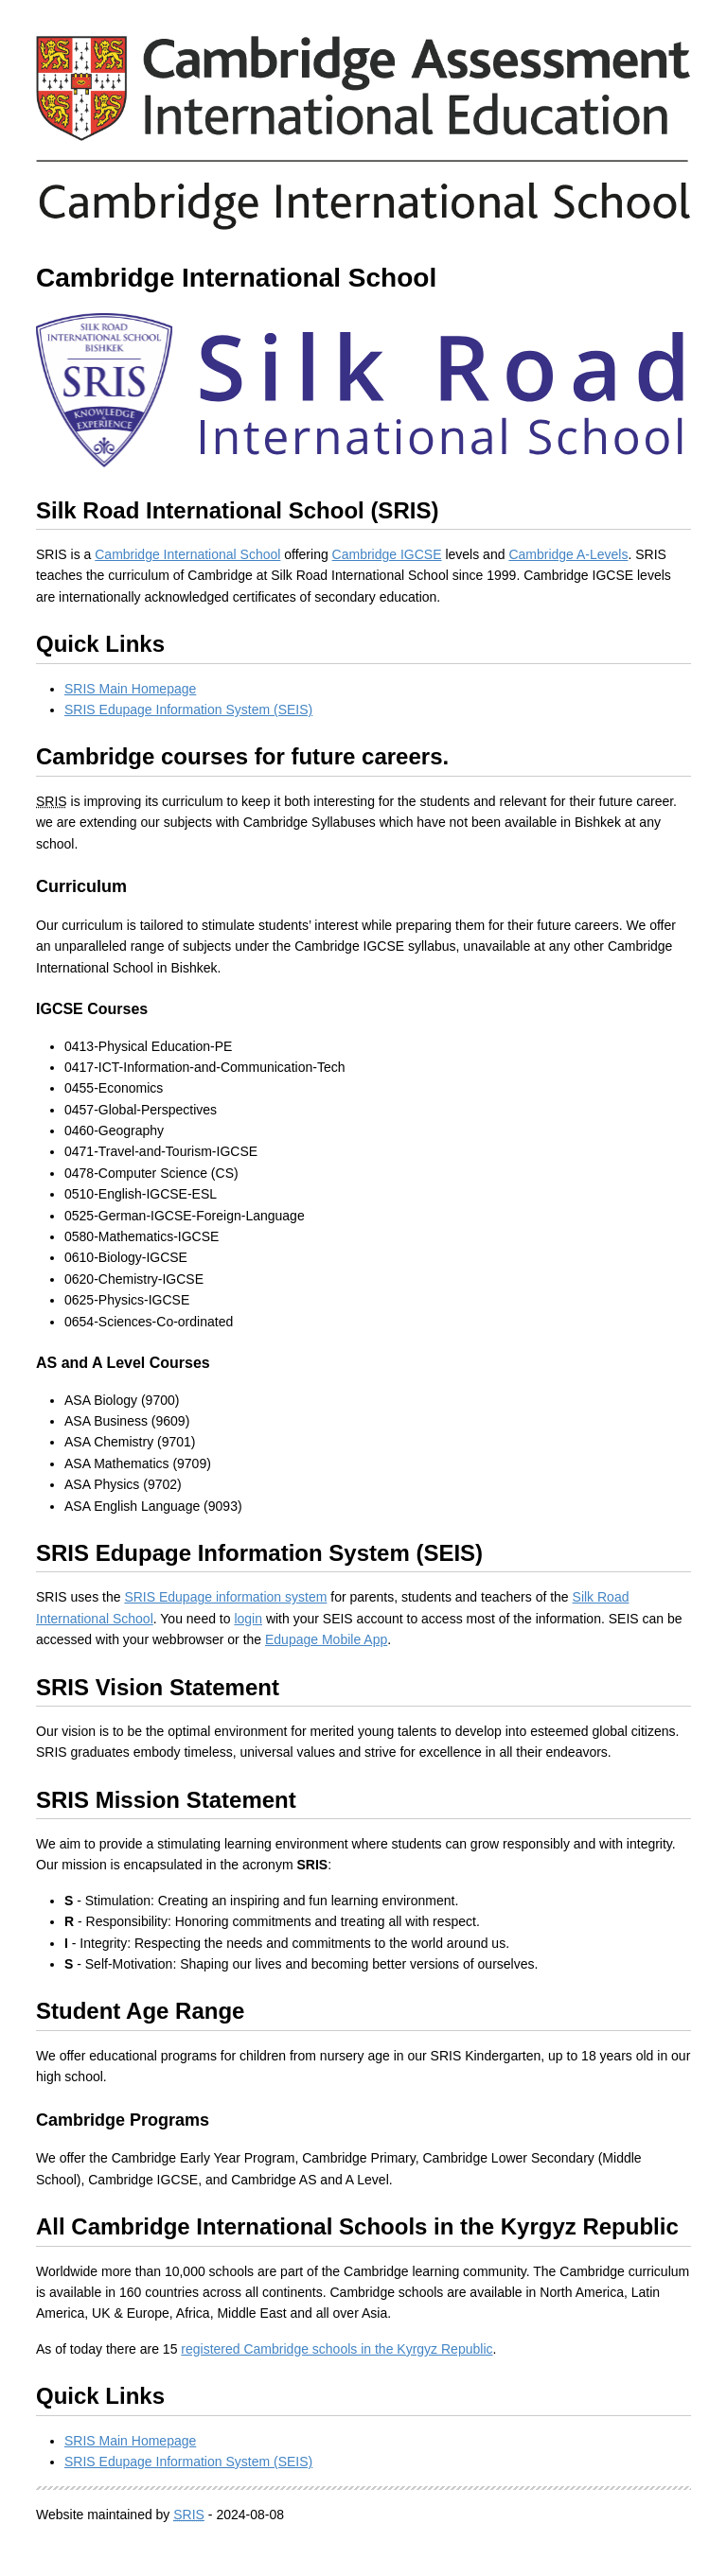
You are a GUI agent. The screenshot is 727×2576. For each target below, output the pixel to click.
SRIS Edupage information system (225, 1596)
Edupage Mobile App (326, 1639)
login (248, 1618)
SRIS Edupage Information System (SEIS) (188, 709)
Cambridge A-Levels (568, 554)
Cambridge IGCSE (387, 554)
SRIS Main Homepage (130, 688)
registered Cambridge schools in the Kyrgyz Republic (336, 2349)
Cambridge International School (187, 554)
